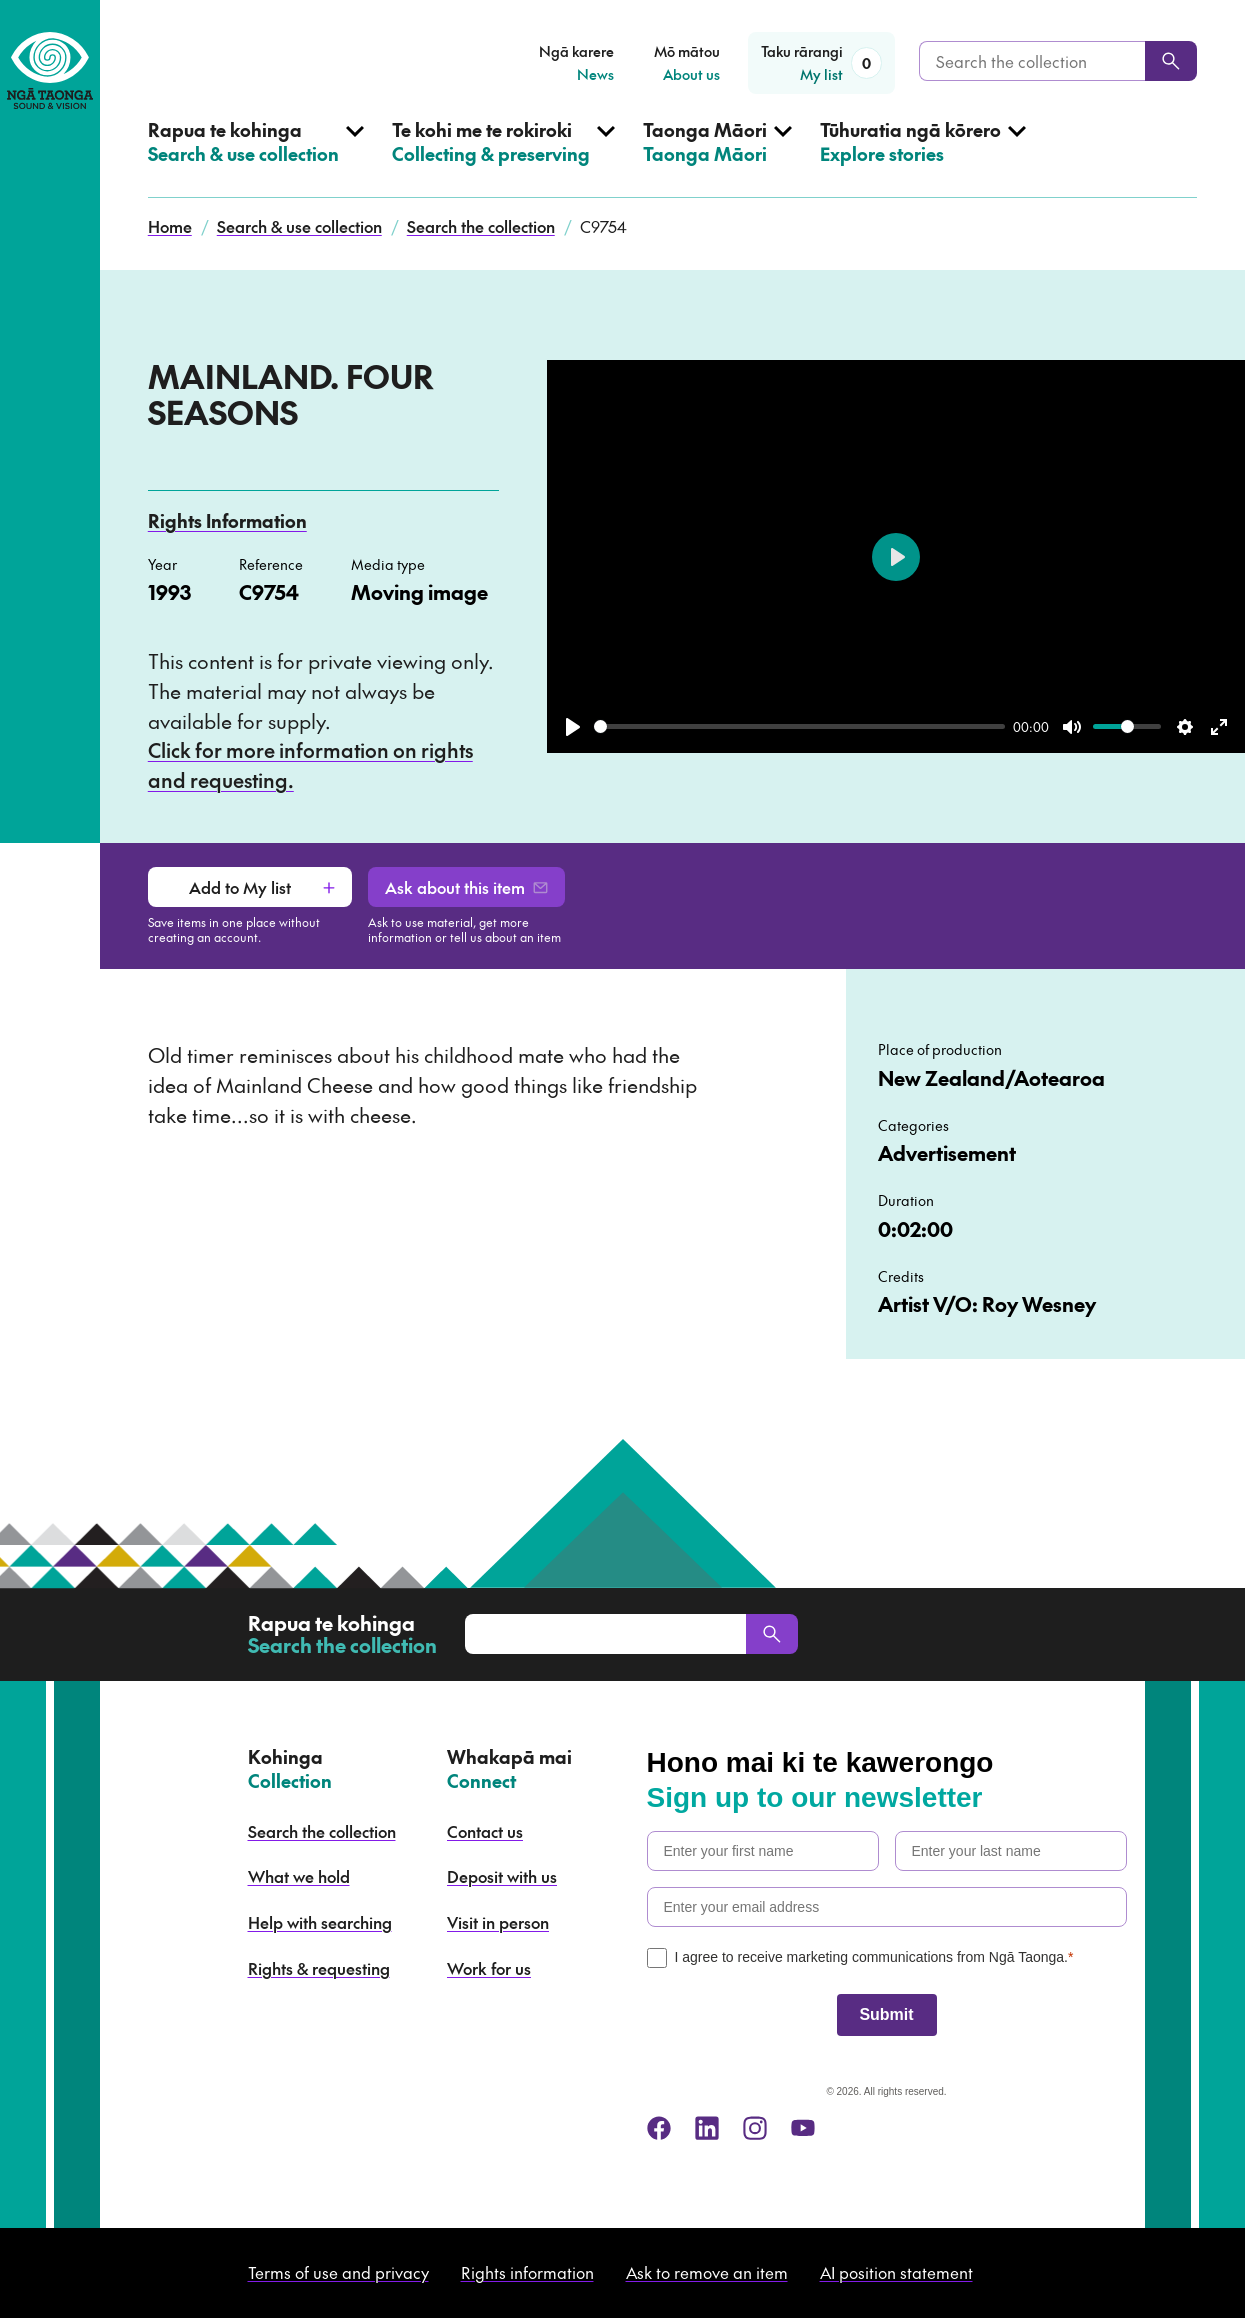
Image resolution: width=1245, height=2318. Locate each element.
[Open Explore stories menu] (923, 158)
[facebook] (659, 2128)
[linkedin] (707, 2128)
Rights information (527, 2272)
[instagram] (755, 2128)
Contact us (485, 1831)
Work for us (489, 1968)
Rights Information (227, 520)
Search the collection (481, 226)
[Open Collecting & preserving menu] (503, 158)
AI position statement (896, 2272)
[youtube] (803, 2128)
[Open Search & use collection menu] (256, 158)
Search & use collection (299, 226)
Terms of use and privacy (338, 2272)
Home (170, 226)
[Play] (573, 727)
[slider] (799, 726)
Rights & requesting (319, 1968)
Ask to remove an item (707, 2272)
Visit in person (498, 1922)
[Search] (1171, 61)
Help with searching (320, 1922)
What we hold (299, 1876)
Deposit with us (502, 1876)
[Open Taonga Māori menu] (717, 158)
